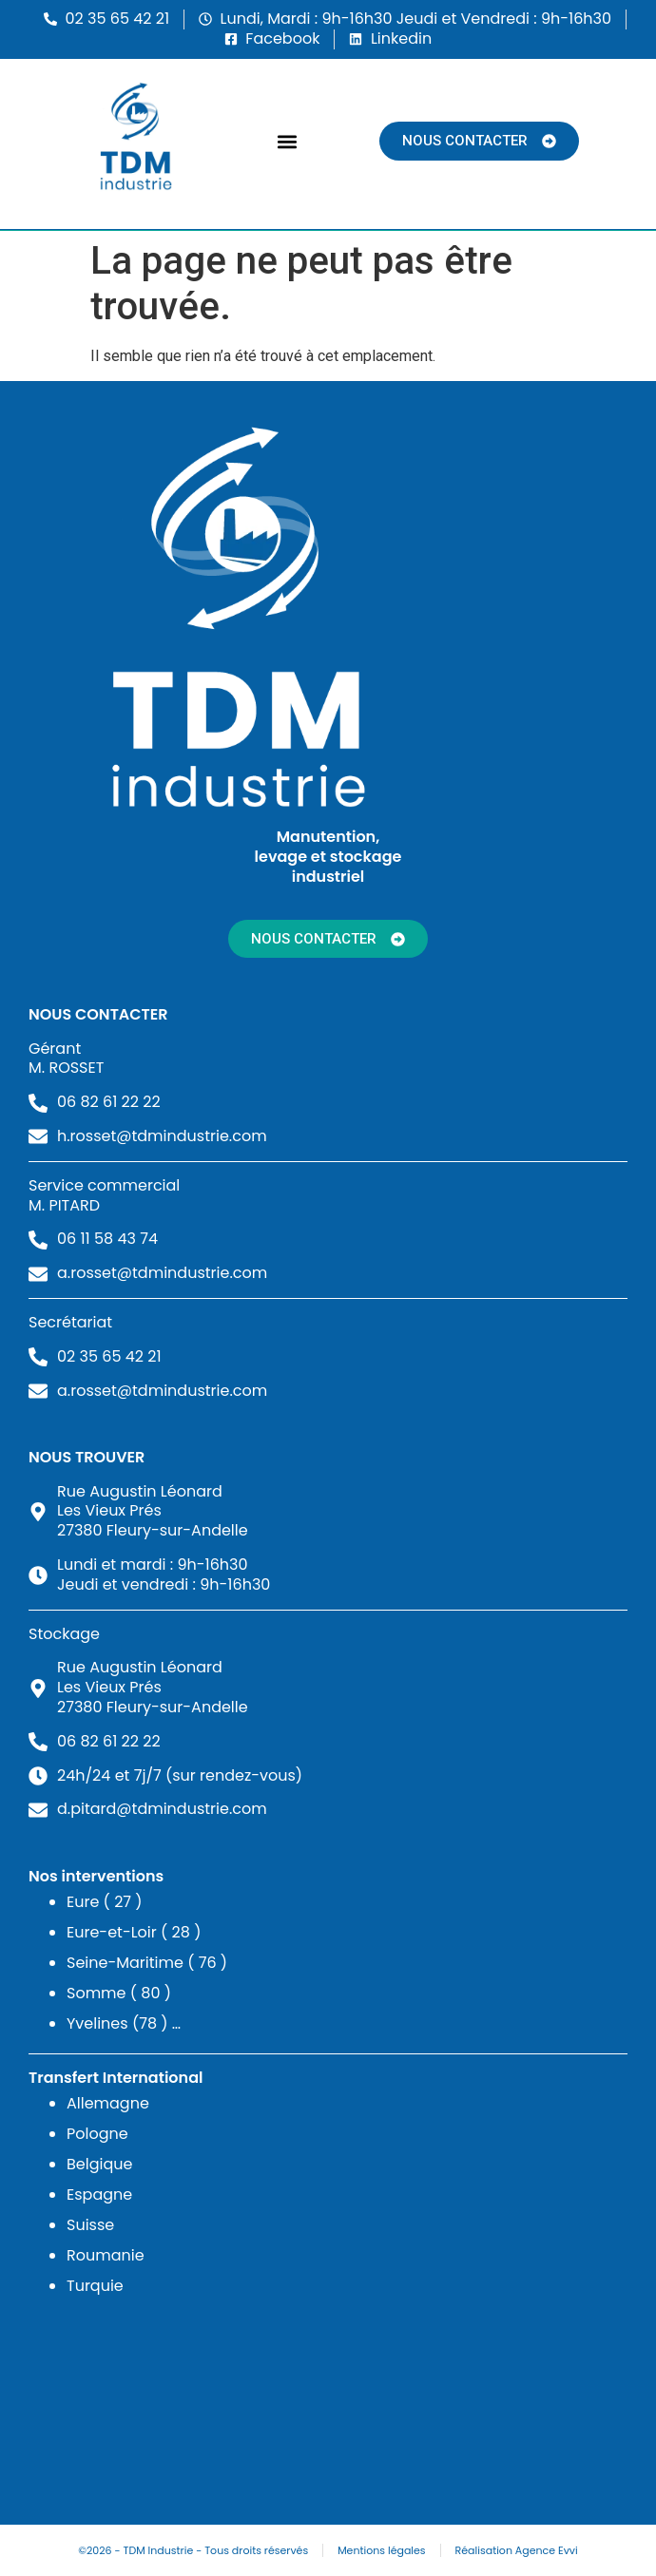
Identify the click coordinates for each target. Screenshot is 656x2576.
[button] (287, 141)
